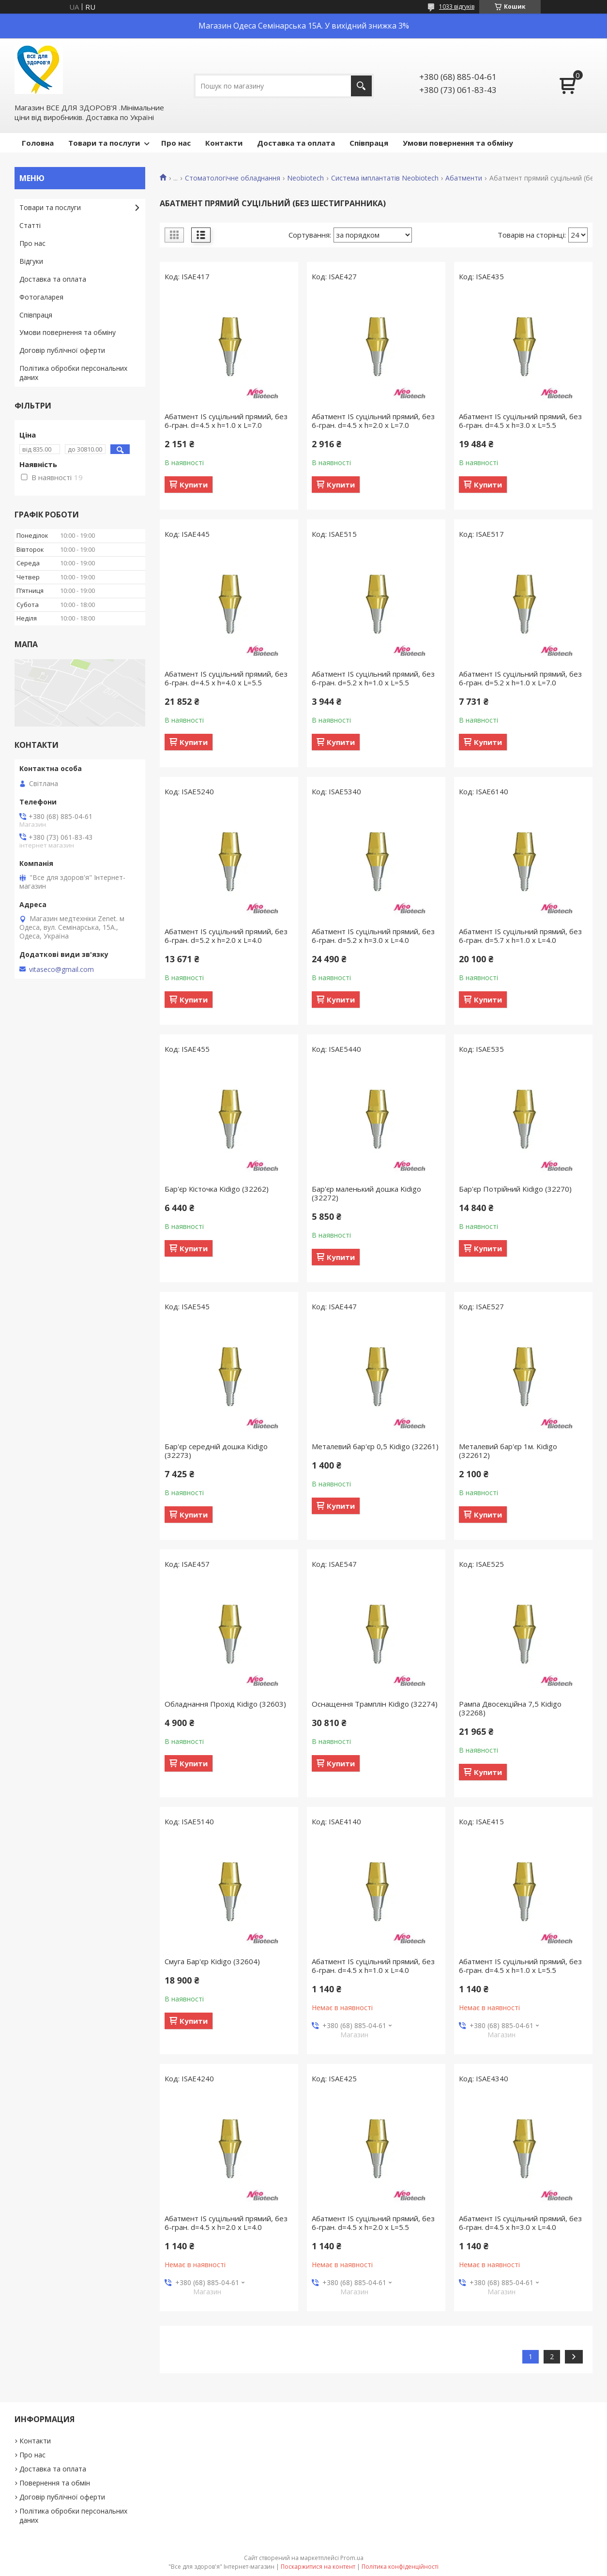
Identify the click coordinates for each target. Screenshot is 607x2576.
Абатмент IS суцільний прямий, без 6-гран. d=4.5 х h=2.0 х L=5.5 (373, 2222)
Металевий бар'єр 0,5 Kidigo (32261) (375, 1446)
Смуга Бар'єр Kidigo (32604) (212, 1961)
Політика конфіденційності (400, 2566)
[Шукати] (361, 86)
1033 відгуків (456, 6)
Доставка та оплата (296, 143)
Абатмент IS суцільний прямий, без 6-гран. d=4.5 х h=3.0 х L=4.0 (520, 2222)
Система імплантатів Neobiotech (385, 178)
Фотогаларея (41, 297)
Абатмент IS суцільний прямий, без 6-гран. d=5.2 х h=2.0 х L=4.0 (226, 935)
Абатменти (463, 178)
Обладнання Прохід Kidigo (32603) (225, 1703)
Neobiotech (305, 178)
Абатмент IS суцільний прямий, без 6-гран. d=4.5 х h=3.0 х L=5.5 (520, 420)
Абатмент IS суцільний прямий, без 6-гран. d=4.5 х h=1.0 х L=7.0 (226, 420)
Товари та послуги (104, 143)
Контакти (224, 143)
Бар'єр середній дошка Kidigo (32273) (216, 1450)
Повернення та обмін (54, 2482)
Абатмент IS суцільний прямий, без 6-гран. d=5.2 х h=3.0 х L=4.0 (373, 935)
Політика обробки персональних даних (73, 373)
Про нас (176, 143)
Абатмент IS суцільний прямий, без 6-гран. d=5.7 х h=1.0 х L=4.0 (520, 935)
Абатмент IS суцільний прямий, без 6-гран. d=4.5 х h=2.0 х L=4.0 (226, 2222)
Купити (194, 484)
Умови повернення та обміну (458, 143)
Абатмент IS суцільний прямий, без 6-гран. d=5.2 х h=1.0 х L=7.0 (520, 678)
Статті (30, 225)
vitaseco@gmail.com (61, 969)
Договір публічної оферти (62, 350)
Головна (38, 143)
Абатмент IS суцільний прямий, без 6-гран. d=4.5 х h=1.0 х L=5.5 (520, 1965)
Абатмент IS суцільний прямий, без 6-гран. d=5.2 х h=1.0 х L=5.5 (373, 678)
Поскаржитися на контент (318, 2566)
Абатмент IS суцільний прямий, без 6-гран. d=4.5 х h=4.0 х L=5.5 (226, 678)
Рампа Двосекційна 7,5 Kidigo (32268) (510, 1708)
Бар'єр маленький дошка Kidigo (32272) (366, 1193)
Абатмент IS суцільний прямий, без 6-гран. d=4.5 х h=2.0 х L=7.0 (373, 420)
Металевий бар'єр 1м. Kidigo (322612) (508, 1450)
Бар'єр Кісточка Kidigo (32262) (217, 1188)
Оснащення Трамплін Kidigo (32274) (375, 1703)
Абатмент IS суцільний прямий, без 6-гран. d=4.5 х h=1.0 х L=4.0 (373, 1965)
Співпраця (368, 143)
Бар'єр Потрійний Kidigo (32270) (515, 1188)
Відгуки (31, 261)
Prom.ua (352, 2558)
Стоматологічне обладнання (232, 178)
